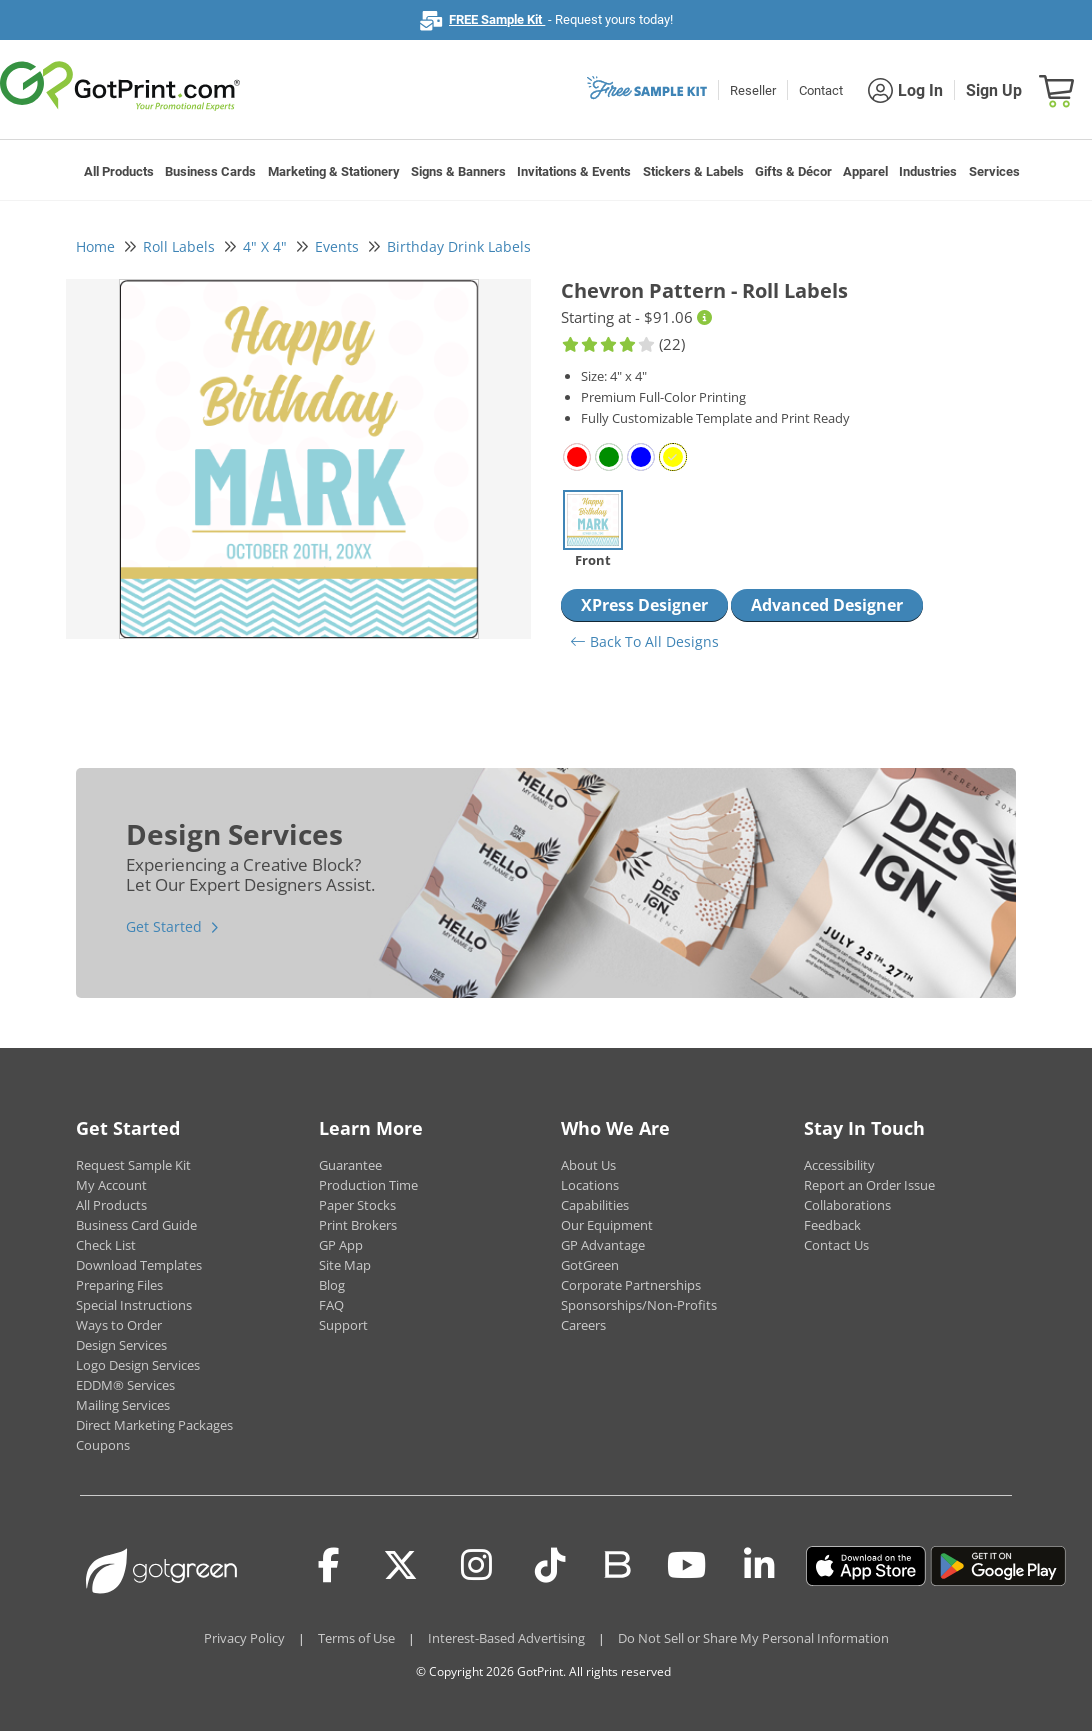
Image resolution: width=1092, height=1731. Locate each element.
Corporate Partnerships (631, 1285)
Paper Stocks (357, 1205)
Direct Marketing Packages (154, 1425)
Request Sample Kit (133, 1165)
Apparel (865, 171)
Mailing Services (123, 1405)
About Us (588, 1165)
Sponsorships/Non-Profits (639, 1305)
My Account (111, 1185)
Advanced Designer (827, 605)
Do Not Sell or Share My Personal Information (753, 1638)
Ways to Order (119, 1325)
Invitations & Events (574, 171)
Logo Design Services (138, 1365)
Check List (106, 1245)
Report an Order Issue (869, 1185)
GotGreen (590, 1265)
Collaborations (847, 1205)
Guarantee (350, 1165)
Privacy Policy (244, 1638)
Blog (332, 1285)
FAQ (331, 1305)
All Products (119, 171)
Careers (583, 1325)
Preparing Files (119, 1285)
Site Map (345, 1265)
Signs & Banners (458, 171)
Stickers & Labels (693, 171)
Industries (928, 171)
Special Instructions (134, 1305)
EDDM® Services (125, 1385)
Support (343, 1325)
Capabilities (595, 1205)
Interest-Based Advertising (506, 1638)
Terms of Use (356, 1638)
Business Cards (210, 171)
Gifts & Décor (793, 171)
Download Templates (139, 1265)
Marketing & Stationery (334, 171)
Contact (821, 90)
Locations (590, 1185)
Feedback (832, 1225)
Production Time (368, 1185)
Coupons (103, 1445)
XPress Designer (644, 605)
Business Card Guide (136, 1225)
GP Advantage (603, 1245)
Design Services (121, 1345)
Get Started (164, 926)
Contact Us (836, 1245)
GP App (341, 1245)
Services (994, 171)
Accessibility (839, 1165)
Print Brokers (358, 1225)
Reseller (753, 90)
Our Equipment (607, 1225)
